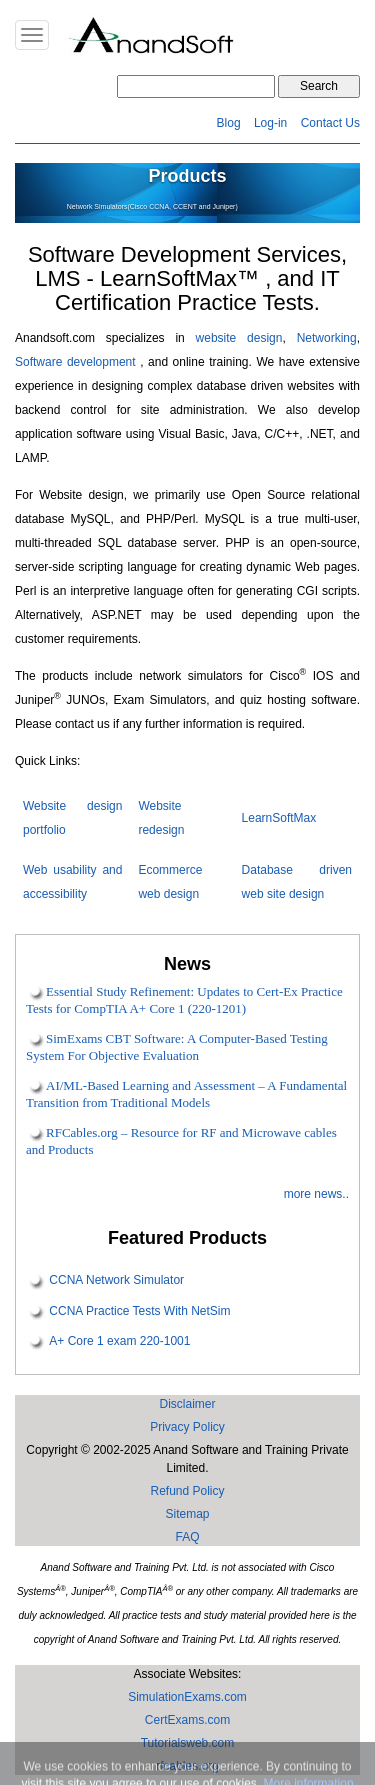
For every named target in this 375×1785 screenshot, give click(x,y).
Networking (327, 338)
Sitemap (187, 1514)
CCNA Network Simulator (116, 1281)
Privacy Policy (187, 1427)
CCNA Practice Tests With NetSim (139, 1311)
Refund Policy (187, 1491)
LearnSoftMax (279, 818)
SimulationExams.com (187, 1697)
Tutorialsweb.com (188, 1743)
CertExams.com (187, 1720)
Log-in (270, 123)
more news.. (316, 1194)
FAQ (187, 1537)
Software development (75, 362)
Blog (229, 123)
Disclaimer (187, 1404)
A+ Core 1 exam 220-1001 (119, 1341)
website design (239, 338)
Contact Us (330, 123)
